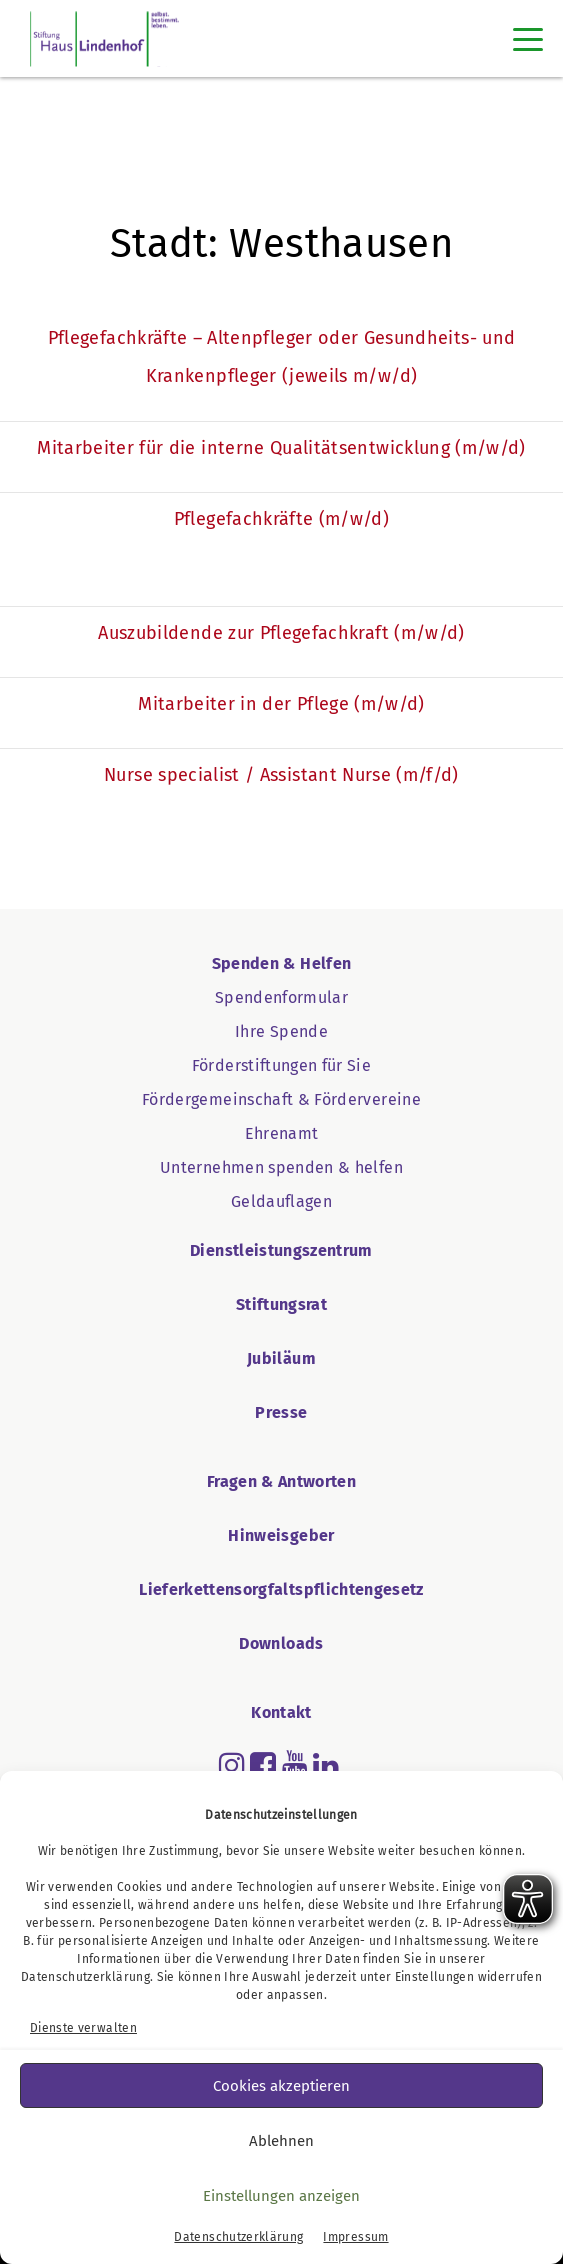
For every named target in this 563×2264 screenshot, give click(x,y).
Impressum (355, 2237)
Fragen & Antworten (281, 1481)
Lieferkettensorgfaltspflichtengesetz (281, 1589)
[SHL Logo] (104, 38)
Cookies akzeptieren (281, 2086)
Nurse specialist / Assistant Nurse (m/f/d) (281, 775)
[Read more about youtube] (295, 1765)
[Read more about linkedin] (326, 1765)
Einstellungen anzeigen (281, 2196)
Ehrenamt (282, 1133)
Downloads (281, 1643)
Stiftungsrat (281, 1304)
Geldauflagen (281, 1201)
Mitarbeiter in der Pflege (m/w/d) (281, 704)
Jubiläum (281, 1358)
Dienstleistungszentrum (281, 1250)
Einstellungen (435, 1977)
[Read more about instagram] (232, 1765)
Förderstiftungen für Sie (281, 1065)
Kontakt (281, 1712)
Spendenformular (281, 997)
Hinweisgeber (281, 1535)
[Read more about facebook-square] (263, 1765)
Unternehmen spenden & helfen (281, 1167)
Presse (281, 1412)
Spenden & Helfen (282, 963)
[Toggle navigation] (528, 39)
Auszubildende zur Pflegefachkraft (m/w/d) (281, 633)
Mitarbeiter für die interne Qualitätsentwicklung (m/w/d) (281, 448)
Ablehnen (281, 2141)
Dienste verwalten (83, 2028)
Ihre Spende (281, 1031)
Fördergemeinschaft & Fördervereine (281, 1099)
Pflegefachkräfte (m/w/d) (281, 519)
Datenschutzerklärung (85, 1977)
